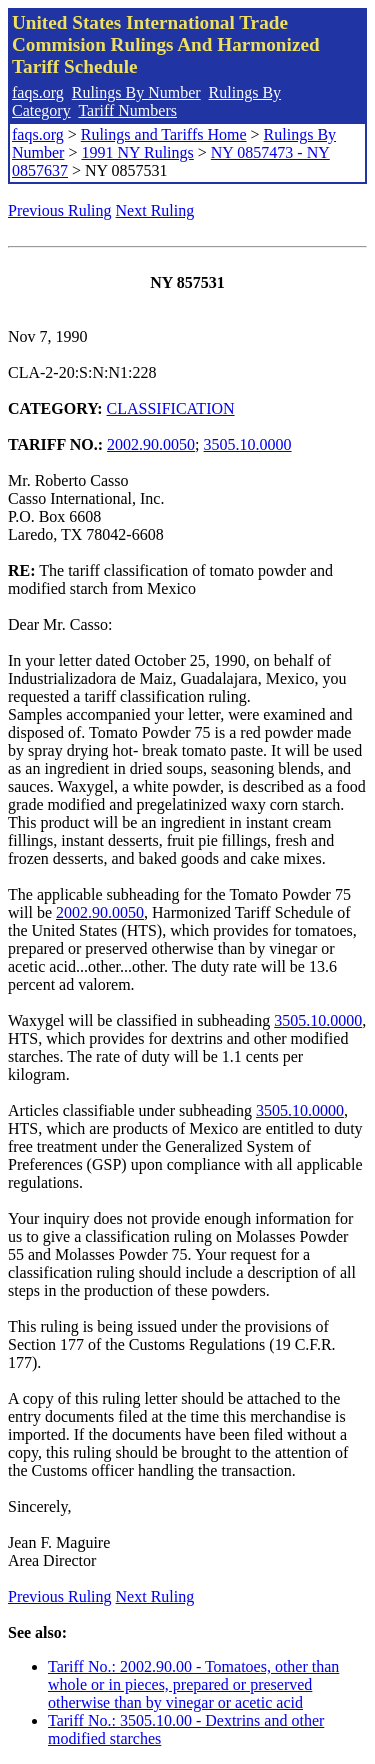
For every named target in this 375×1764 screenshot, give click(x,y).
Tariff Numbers (127, 110)
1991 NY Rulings (137, 152)
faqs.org (38, 92)
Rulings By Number (136, 92)
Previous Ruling (60, 210)
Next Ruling (155, 210)
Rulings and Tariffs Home (164, 134)
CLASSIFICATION (171, 408)
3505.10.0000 (248, 444)
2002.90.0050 (151, 444)
